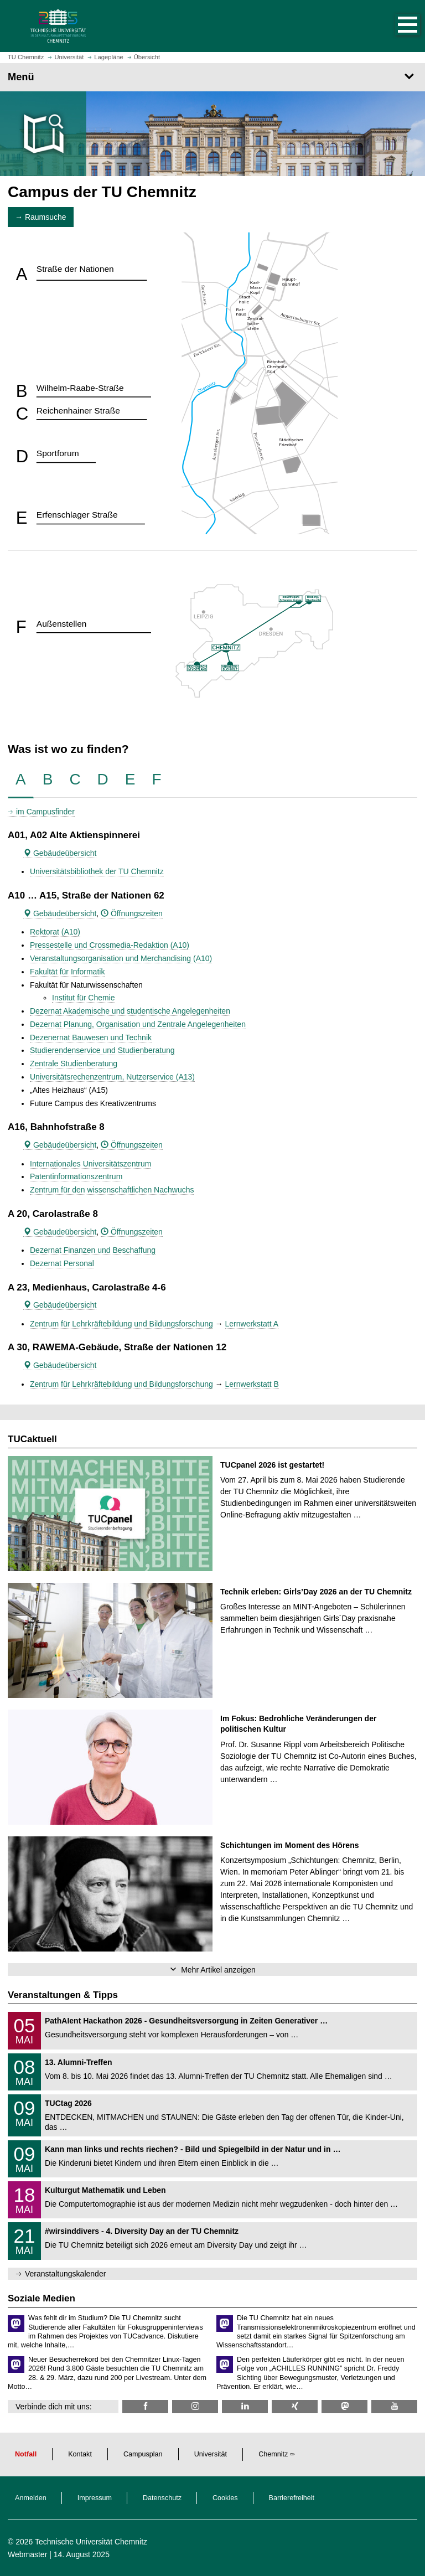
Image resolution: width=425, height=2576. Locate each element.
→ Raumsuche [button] (40, 217)
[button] (396, 26)
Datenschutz (162, 2498)
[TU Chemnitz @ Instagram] (195, 2406)
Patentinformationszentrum (76, 1176)
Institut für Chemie (83, 997)
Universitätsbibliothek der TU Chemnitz (97, 871)
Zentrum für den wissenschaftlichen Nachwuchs (112, 1189)
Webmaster (27, 2554)
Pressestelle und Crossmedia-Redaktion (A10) (109, 945)
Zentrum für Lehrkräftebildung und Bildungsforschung (121, 1323)
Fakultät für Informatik (67, 971)
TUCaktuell (32, 1439)
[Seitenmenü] (212, 77)
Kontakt (80, 2454)
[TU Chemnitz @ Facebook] (145, 2406)
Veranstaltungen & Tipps (63, 1995)
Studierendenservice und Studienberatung (102, 1050)
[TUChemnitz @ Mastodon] (344, 2406)
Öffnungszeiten (132, 913)
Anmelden (30, 2498)
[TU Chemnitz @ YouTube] (394, 2406)
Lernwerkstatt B (252, 1384)
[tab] (21, 779)
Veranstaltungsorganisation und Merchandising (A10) (121, 958)
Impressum (94, 2498)
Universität (210, 2454)
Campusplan (143, 2454)
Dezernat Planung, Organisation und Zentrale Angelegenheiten (138, 1024)
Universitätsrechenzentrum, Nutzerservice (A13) (112, 1076)
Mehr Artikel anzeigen (218, 1969)
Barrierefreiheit (292, 2498)
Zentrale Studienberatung (73, 1063)
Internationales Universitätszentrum (90, 1163)
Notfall (26, 2454)
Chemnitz (273, 2454)
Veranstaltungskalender (65, 2273)
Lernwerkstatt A (252, 1323)
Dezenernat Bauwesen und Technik (91, 1037)
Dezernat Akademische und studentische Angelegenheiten (130, 1010)
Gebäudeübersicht (59, 853)
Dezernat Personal (62, 1263)
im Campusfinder (45, 811)
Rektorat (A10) (55, 931)
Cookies (225, 2498)
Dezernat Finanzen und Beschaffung (93, 1250)
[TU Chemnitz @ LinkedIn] (245, 2406)
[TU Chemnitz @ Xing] (295, 2406)
